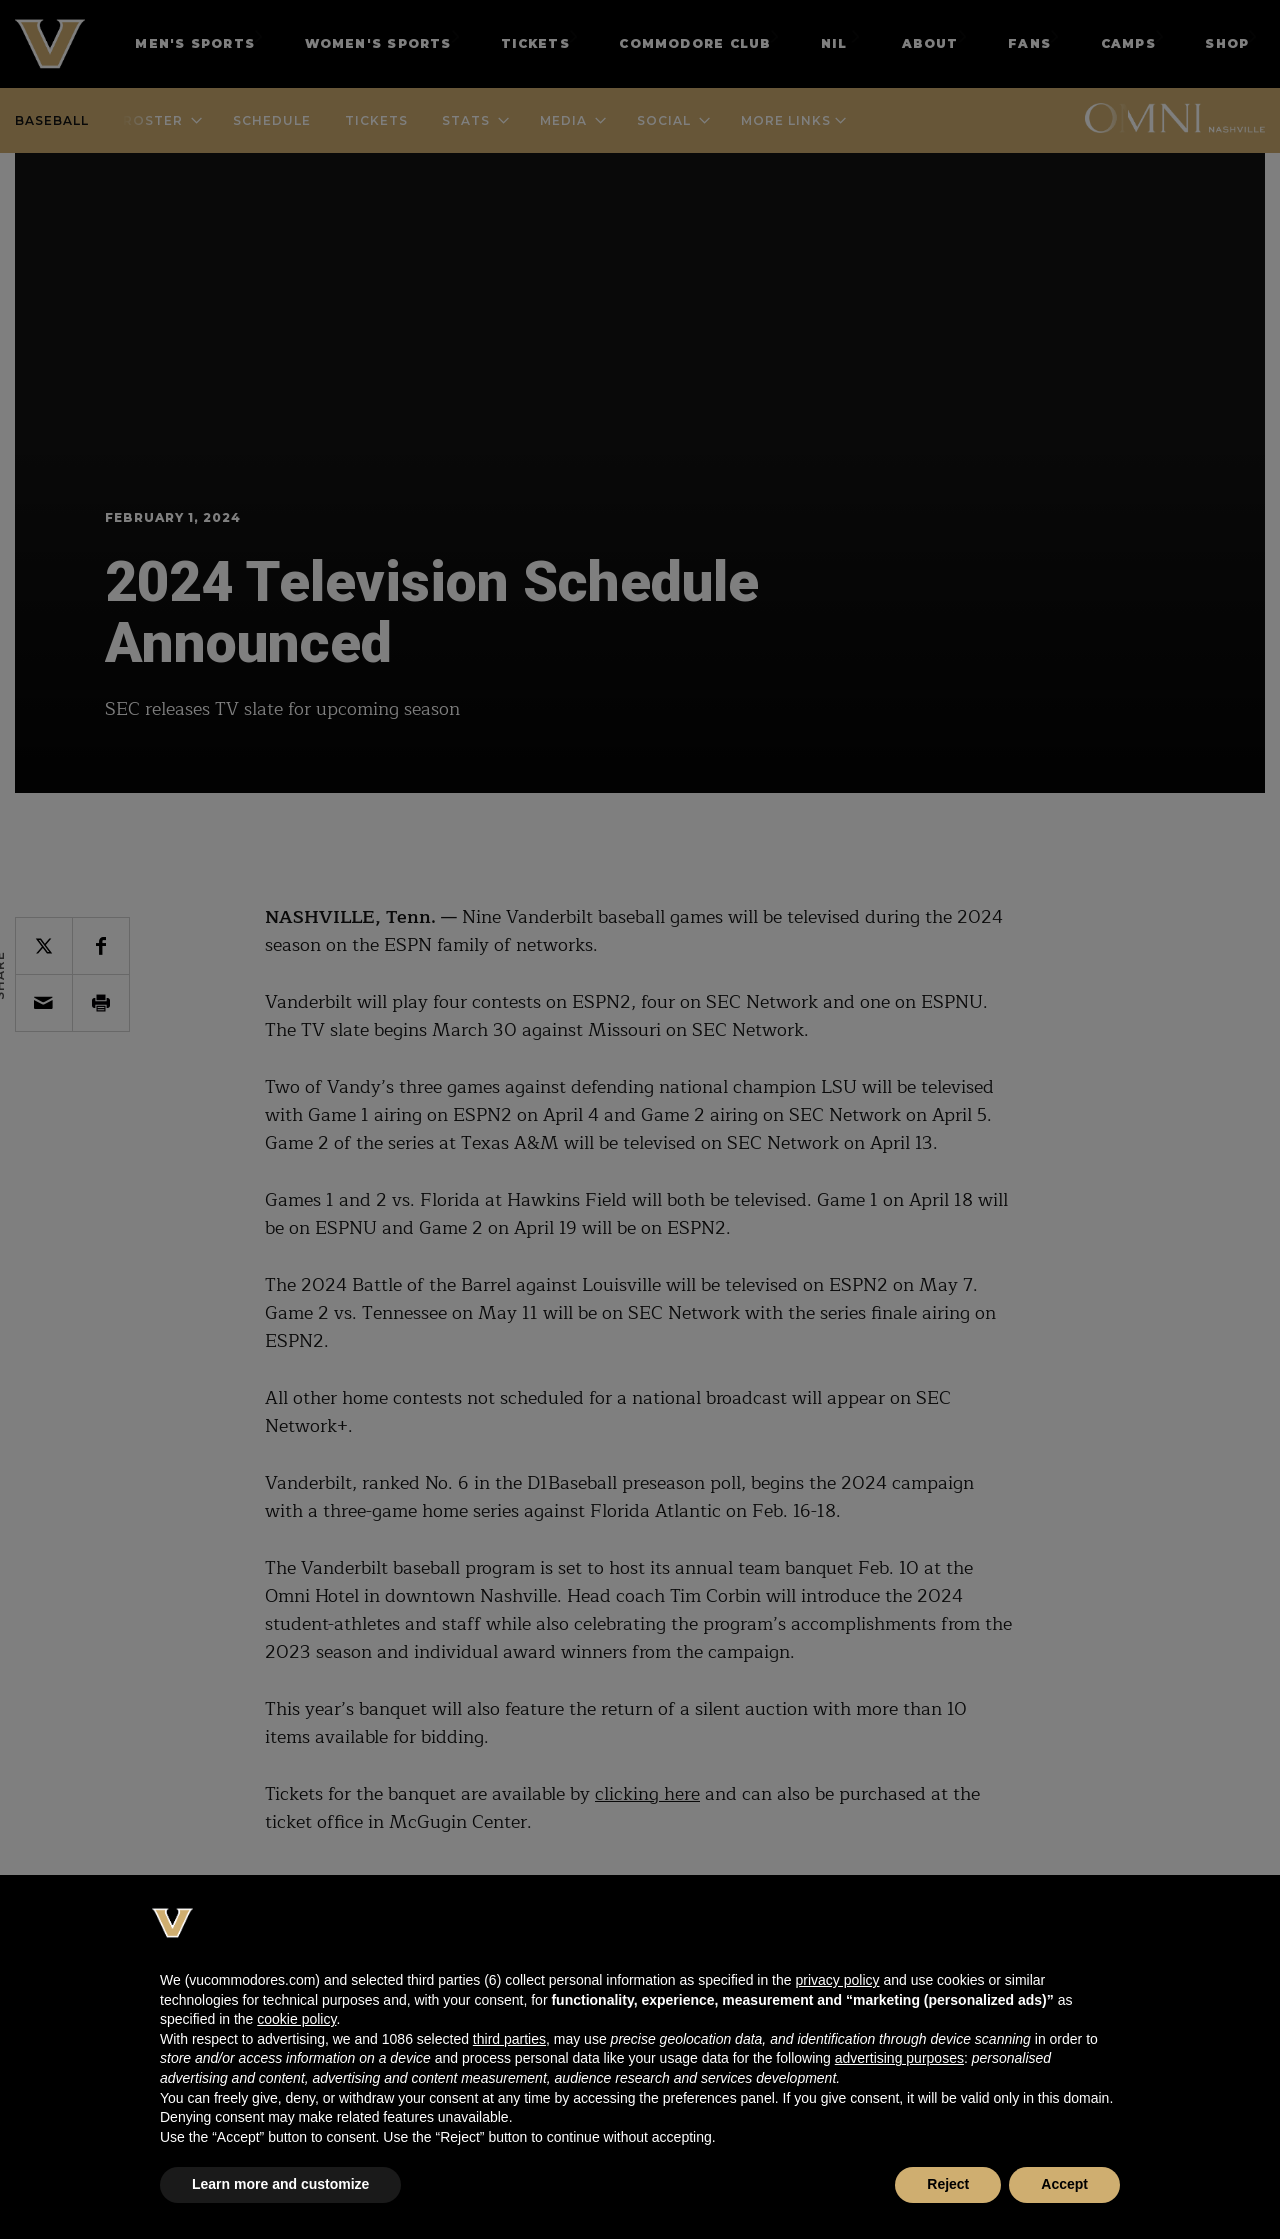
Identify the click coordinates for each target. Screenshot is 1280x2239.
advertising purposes (899, 2058)
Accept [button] (1064, 2184)
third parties (509, 2039)
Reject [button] (948, 2184)
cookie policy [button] (296, 2019)
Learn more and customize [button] (280, 2184)
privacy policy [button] (837, 1980)
